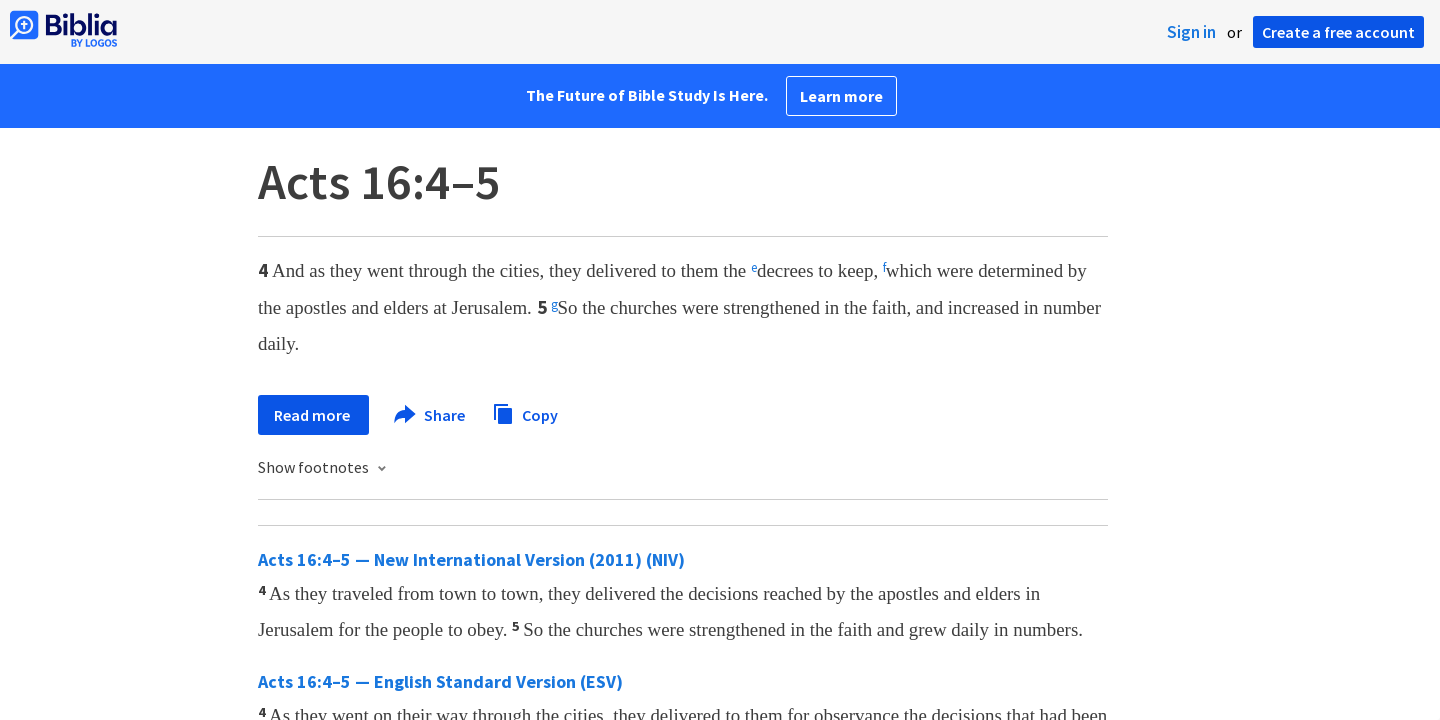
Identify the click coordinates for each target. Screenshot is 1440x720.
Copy (525, 412)
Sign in (1191, 32)
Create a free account (1338, 32)
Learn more (841, 96)
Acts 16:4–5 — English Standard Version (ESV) (440, 681)
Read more (313, 415)
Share (430, 415)
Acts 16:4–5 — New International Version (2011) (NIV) (471, 559)
